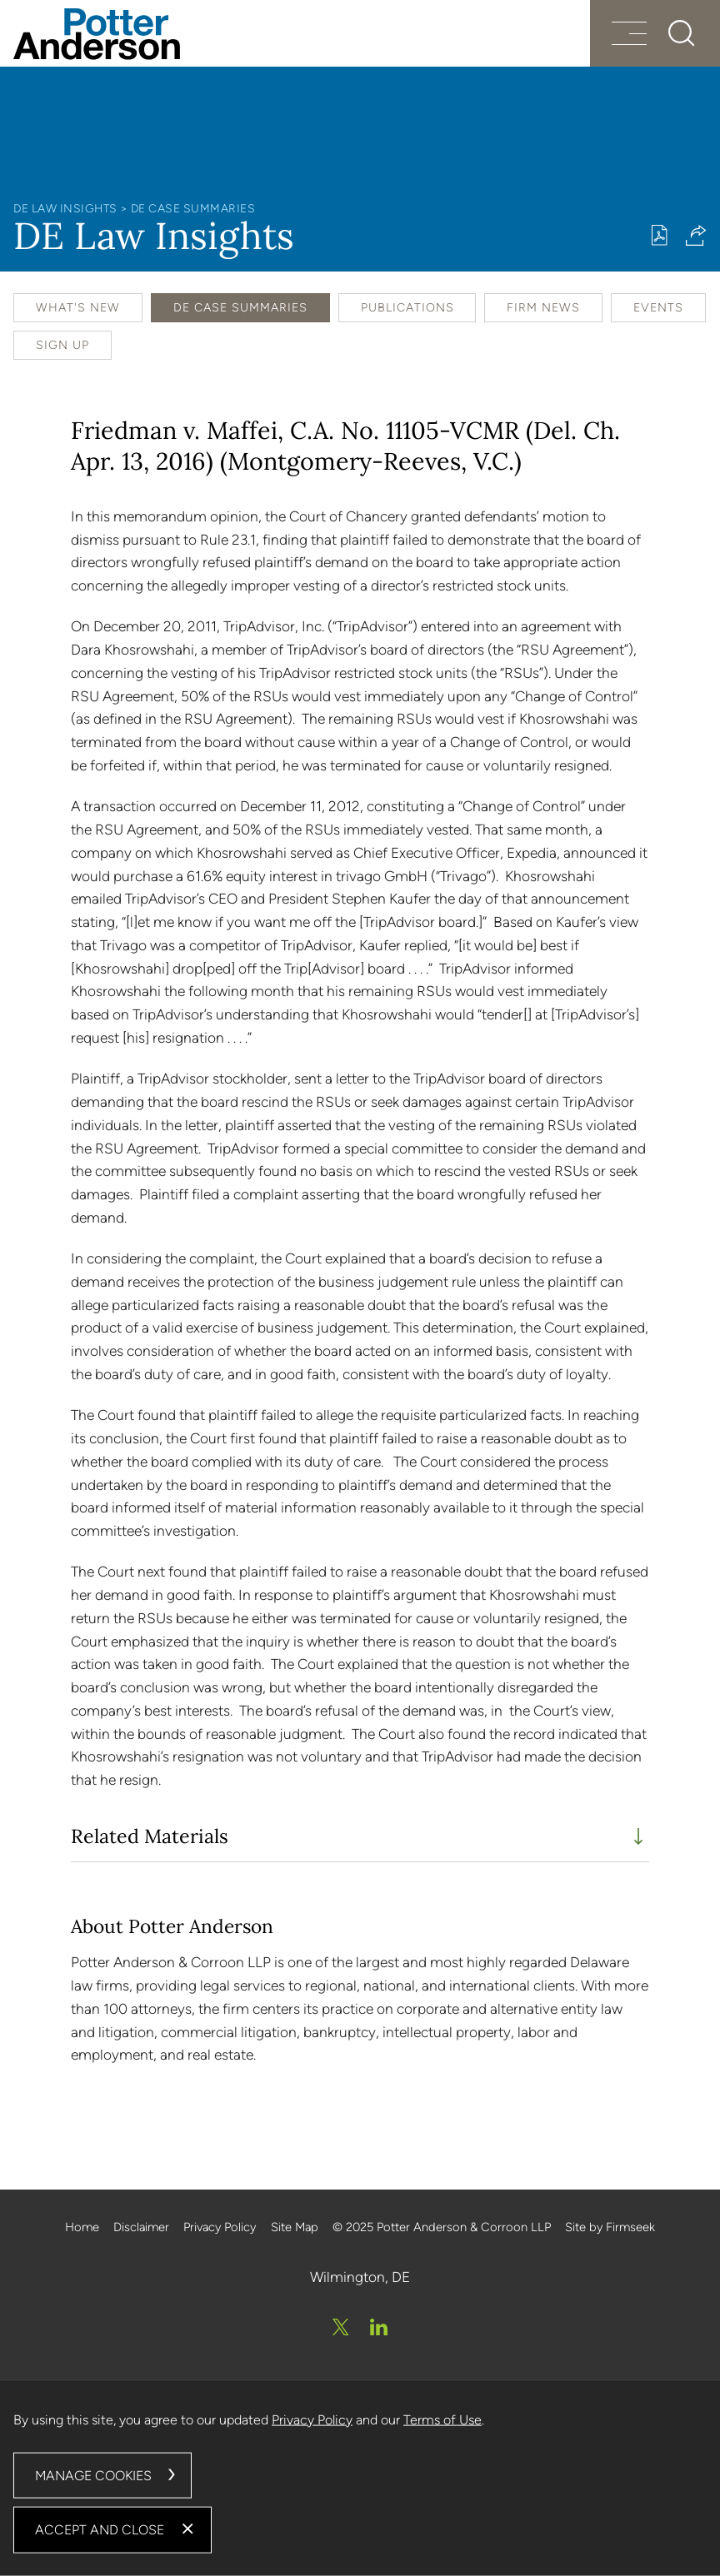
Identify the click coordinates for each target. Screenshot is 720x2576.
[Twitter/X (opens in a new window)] (340, 2327)
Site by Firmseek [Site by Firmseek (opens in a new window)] (610, 2227)
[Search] (681, 33)
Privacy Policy (219, 2227)
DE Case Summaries (193, 208)
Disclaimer (141, 2227)
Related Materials (149, 1836)
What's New (78, 308)
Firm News (543, 308)
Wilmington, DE (360, 2277)
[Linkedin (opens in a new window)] (379, 2327)
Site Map (294, 2227)
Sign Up (62, 345)
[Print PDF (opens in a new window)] (660, 235)
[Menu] (629, 35)
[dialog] (360, 2478)
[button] (696, 235)
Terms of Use (442, 2419)
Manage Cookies (93, 2475)
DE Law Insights (65, 208)
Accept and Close (99, 2530)
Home (82, 2227)
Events (658, 308)
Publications (407, 308)
